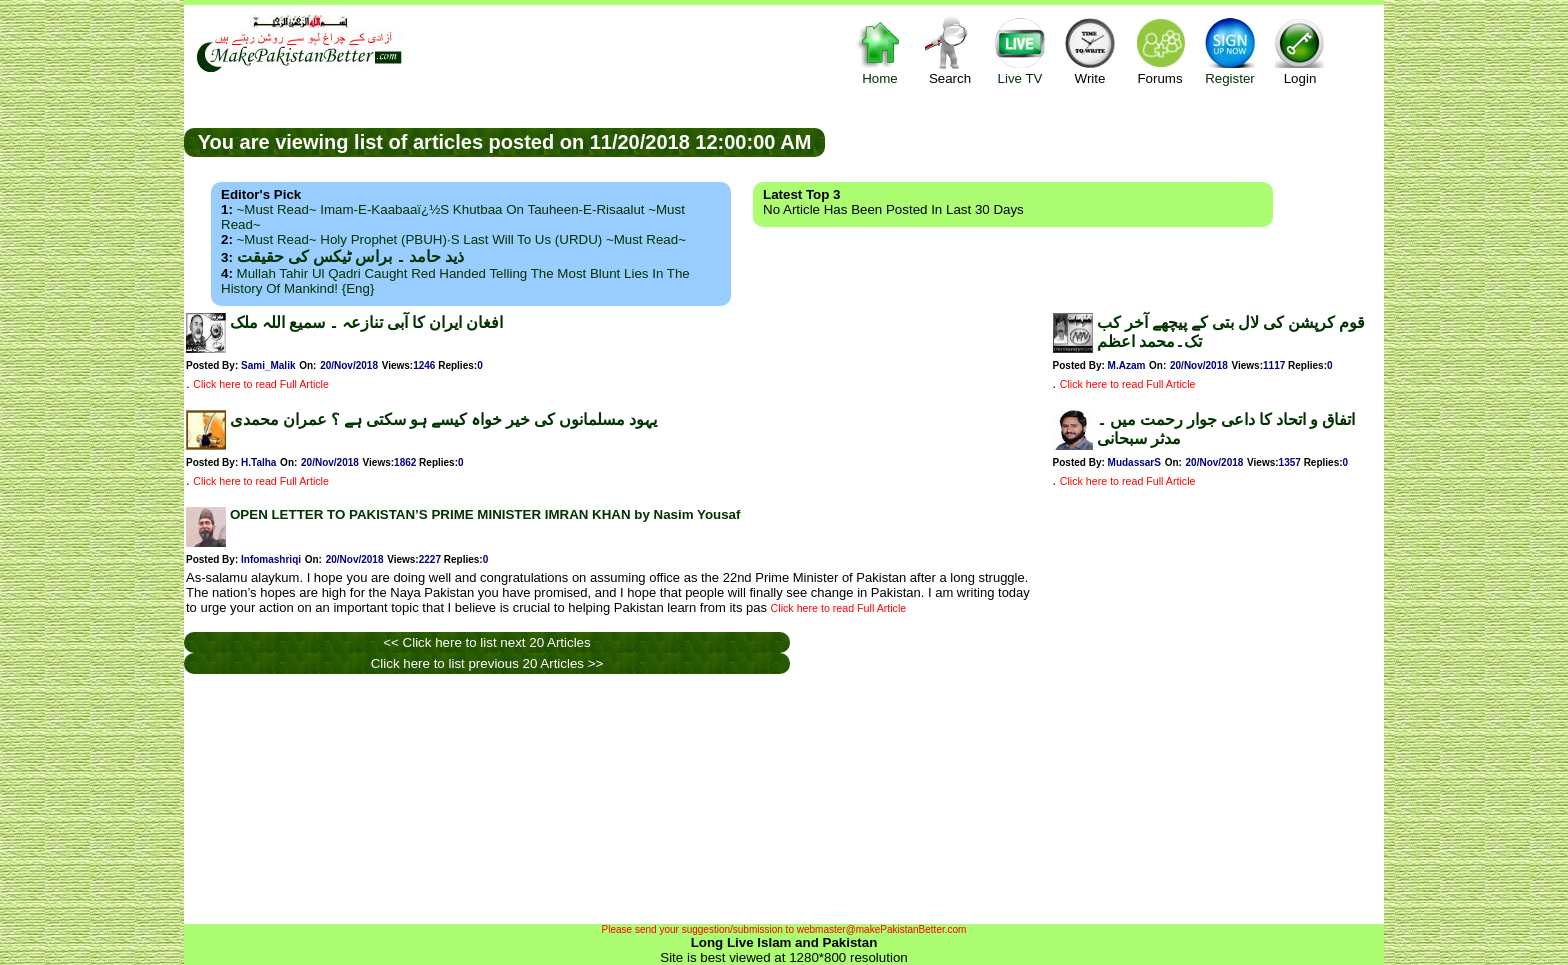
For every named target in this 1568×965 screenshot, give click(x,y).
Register (1230, 50)
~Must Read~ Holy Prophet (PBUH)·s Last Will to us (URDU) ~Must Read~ (461, 239)
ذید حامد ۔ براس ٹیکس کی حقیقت (350, 256)
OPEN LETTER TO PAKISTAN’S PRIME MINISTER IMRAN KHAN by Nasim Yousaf (485, 514)
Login (1300, 50)
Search (950, 50)
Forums (1160, 50)
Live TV (1020, 50)
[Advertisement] (1105, 141)
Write (1090, 50)
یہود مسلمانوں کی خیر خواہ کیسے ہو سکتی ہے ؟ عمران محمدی (443, 419)
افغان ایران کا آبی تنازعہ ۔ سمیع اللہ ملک (366, 322)
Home (880, 50)
